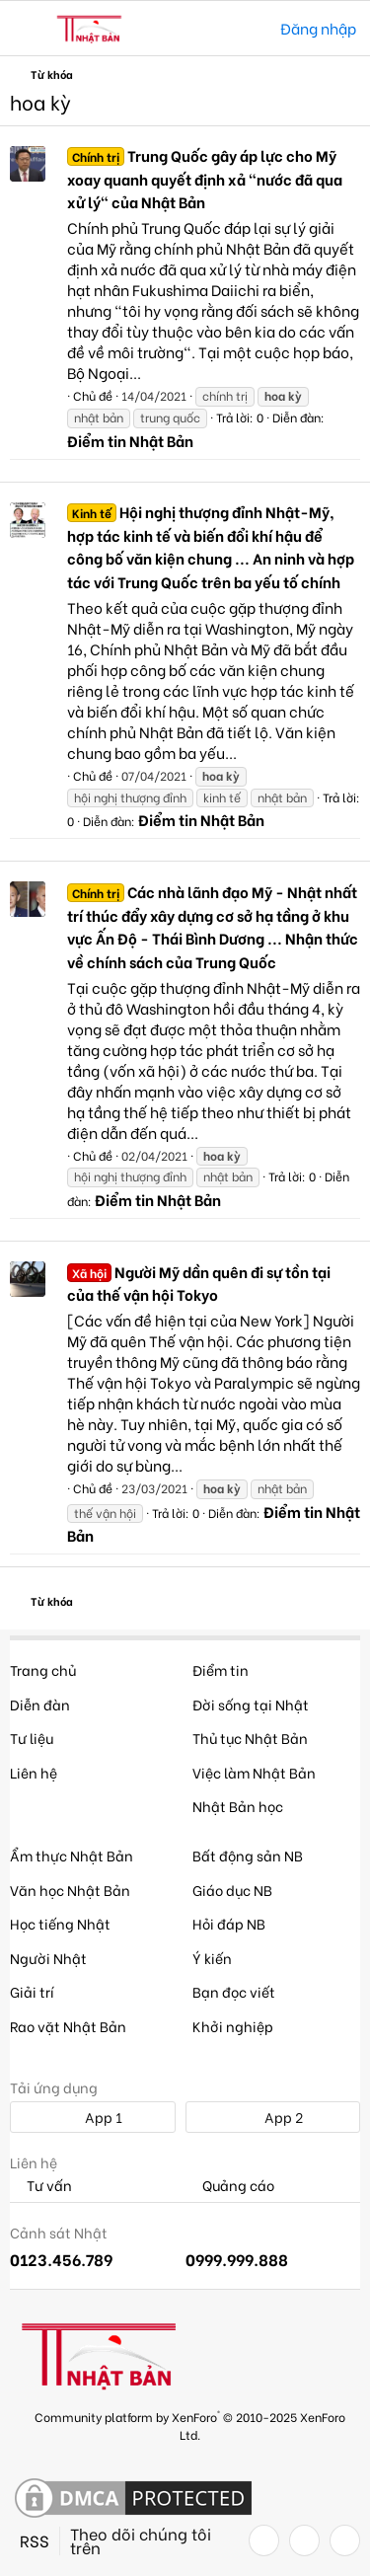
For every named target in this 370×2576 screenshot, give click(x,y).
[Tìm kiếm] (251, 28)
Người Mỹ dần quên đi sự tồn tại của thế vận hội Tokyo (199, 1283)
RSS (34, 2540)
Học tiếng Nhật (60, 1923)
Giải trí (32, 1991)
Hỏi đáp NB (228, 1923)
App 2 (273, 2116)
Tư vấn (41, 2185)
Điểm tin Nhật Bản (130, 440)
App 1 (92, 2116)
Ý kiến (212, 1957)
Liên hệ (33, 1772)
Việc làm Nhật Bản (254, 1772)
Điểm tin (220, 1669)
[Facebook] (264, 2540)
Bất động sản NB (247, 1855)
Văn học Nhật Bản (70, 1889)
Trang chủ (43, 1669)
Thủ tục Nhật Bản (250, 1737)
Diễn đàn (40, 1704)
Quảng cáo (229, 2185)
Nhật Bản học (237, 1805)
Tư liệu (31, 1737)
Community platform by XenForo (190, 2424)
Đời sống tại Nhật (250, 1704)
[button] (27, 28)
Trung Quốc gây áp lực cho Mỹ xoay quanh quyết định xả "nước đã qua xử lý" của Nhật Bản (204, 178)
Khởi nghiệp (232, 2025)
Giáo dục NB (232, 1889)
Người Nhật (48, 1957)
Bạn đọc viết (233, 1991)
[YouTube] (345, 2540)
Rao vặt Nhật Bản (68, 2025)
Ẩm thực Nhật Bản (71, 1855)
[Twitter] (304, 2540)
